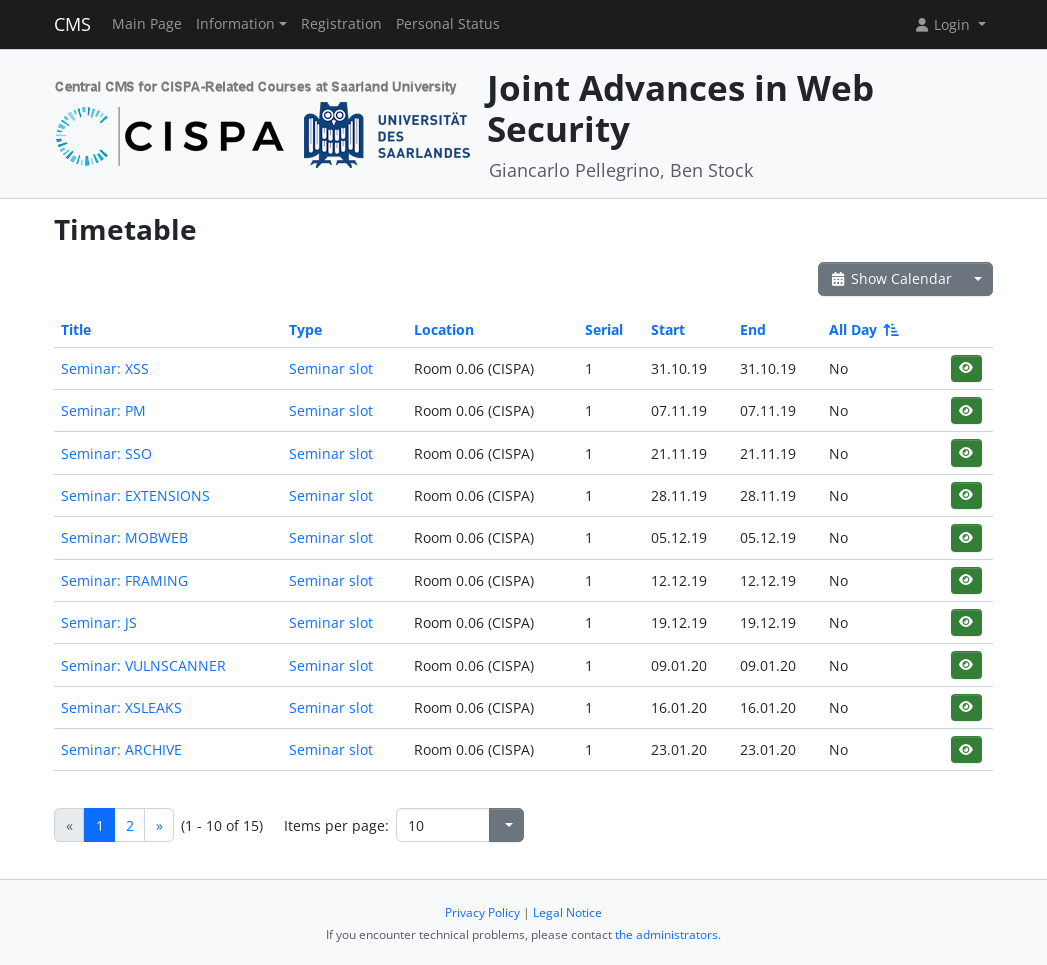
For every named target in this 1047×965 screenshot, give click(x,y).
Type (305, 329)
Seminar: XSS (105, 368)
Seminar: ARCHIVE (121, 749)
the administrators (666, 934)
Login (944, 24)
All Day (862, 329)
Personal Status (448, 24)
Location (444, 329)
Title (76, 329)
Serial (604, 329)
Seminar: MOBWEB (124, 537)
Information (235, 24)
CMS (72, 24)
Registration (341, 24)
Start (668, 329)
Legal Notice (567, 912)
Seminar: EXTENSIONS (135, 495)
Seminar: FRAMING (124, 580)
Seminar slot (331, 368)
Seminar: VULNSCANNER (143, 665)
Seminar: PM (103, 410)
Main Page (147, 24)
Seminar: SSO (106, 453)
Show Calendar (890, 278)
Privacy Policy (482, 912)
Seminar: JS (99, 622)
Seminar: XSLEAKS (121, 707)
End (753, 329)
